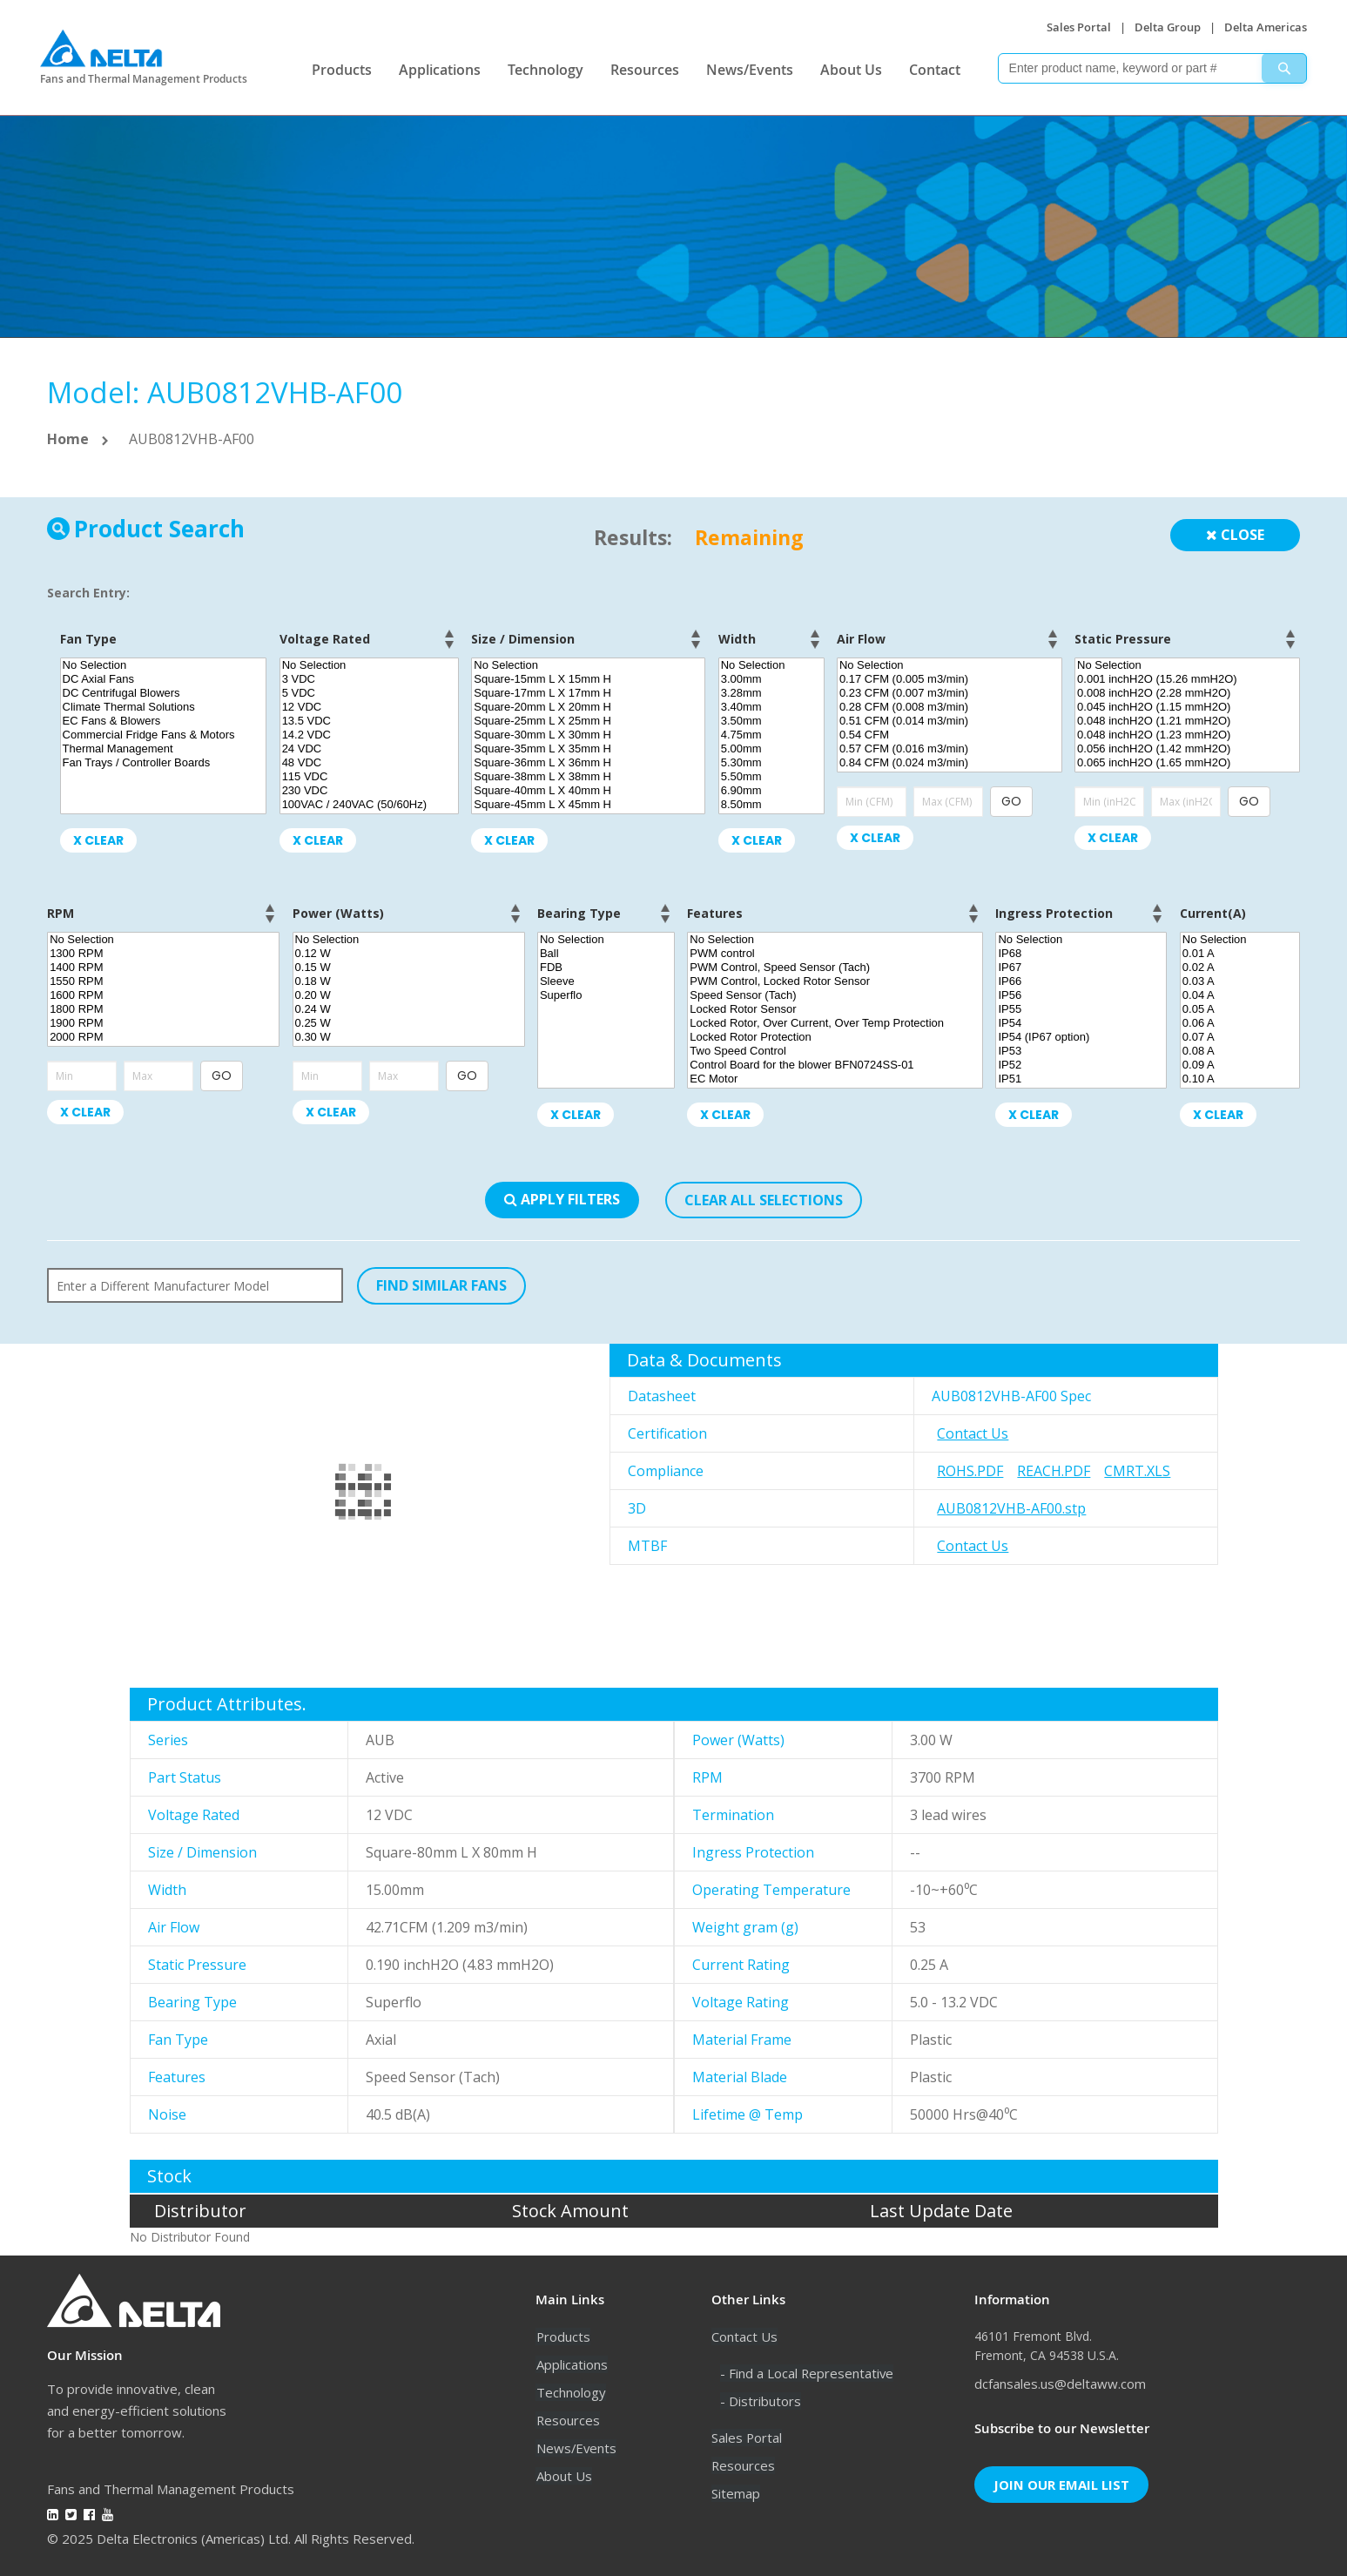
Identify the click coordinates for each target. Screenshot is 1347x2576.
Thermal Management (163, 749)
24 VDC (369, 749)
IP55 (1081, 1009)
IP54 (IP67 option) (1081, 1037)
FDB (606, 967)
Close (1235, 534)
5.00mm (771, 749)
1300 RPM (163, 954)
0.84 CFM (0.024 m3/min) (949, 763)
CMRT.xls (1137, 1470)
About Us (851, 69)
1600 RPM (163, 995)
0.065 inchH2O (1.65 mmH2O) (1187, 763)
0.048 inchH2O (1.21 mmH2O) (1187, 721)
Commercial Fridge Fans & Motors (163, 735)
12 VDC (369, 707)
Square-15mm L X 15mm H (588, 679)
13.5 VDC (369, 721)
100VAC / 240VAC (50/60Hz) (369, 805)
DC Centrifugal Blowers (163, 693)
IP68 (1081, 954)
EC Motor (835, 1079)
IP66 (1081, 981)
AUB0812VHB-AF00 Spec (1011, 1396)
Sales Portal (1079, 27)
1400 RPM (163, 967)
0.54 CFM (949, 735)
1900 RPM (163, 1023)
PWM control (835, 954)
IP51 (1081, 1079)
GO (1011, 801)
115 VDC (369, 777)
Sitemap (735, 2493)
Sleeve (606, 981)
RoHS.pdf (970, 1470)
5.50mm (771, 777)
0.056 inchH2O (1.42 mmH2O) (1187, 749)
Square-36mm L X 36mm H (588, 763)
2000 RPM (163, 1037)
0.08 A (1240, 1051)
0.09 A (1240, 1065)
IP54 (1081, 1023)
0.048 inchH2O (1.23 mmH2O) (1187, 735)
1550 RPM (163, 981)
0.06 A (1240, 1023)
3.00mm (771, 679)
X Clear (98, 840)
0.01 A (1240, 954)
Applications (440, 69)
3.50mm (771, 721)
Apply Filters (562, 1199)
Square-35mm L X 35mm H (588, 749)
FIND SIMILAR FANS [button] (441, 1285)
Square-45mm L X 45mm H (588, 805)
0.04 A (1240, 995)
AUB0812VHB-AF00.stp (1011, 1508)
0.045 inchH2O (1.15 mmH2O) (1187, 707)
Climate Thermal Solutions (163, 707)
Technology (545, 69)
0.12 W (408, 954)
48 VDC (369, 763)
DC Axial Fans (163, 679)
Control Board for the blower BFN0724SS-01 (835, 1065)
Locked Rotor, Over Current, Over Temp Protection (835, 1023)
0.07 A (1240, 1037)
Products (342, 69)
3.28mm (771, 693)
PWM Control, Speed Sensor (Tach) (835, 967)
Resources (644, 69)
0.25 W (408, 1023)
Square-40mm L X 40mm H (588, 791)
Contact (934, 69)
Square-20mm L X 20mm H (588, 707)
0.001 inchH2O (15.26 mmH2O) (1187, 679)
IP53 (1081, 1051)
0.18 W (408, 981)
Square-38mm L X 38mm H (588, 777)
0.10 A (1240, 1079)
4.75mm (771, 735)
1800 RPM (163, 1009)
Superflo (606, 995)
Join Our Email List (1061, 2484)
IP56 (1081, 995)
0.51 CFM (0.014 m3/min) (949, 721)
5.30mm (771, 763)
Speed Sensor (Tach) (835, 995)
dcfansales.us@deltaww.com (1060, 2383)
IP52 (1081, 1065)
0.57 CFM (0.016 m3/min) (949, 749)
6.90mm (771, 791)
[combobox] (1152, 68)
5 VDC (369, 693)
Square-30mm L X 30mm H (588, 735)
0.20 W (408, 995)
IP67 (1081, 967)
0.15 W (408, 967)
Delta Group (1168, 27)
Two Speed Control (835, 1051)
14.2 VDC (369, 735)
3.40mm (771, 707)
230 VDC (369, 791)
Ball (606, 954)
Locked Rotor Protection (835, 1037)
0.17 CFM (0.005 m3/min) (949, 679)
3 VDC (369, 679)
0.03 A (1240, 981)
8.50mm (771, 805)
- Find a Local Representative (807, 2373)
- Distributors (760, 2401)
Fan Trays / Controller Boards (163, 763)
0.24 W (408, 1009)
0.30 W (408, 1037)
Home (68, 438)
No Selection (163, 665)
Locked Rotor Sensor (835, 1009)
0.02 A (1240, 967)
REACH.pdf (1053, 1470)
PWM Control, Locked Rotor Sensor (835, 981)
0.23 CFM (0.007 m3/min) (949, 693)
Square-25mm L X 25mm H (588, 721)
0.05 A (1240, 1009)
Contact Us (972, 1433)
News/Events (749, 69)
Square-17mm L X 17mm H (588, 693)
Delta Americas (1265, 27)
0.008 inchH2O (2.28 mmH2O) (1187, 693)
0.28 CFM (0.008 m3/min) (949, 707)
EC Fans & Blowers (163, 721)
